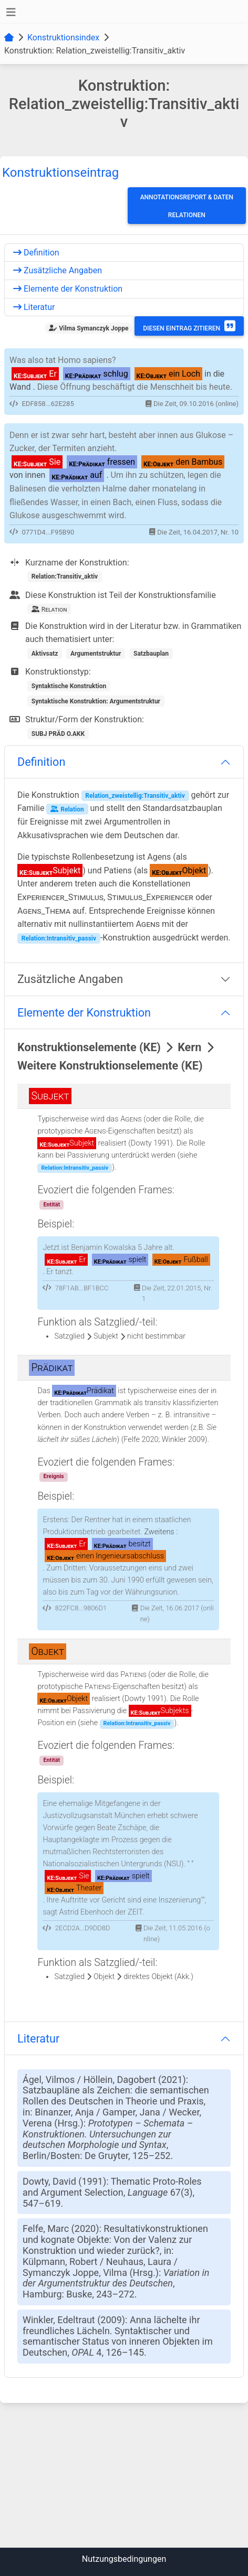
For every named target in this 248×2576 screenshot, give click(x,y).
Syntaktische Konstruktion (69, 686)
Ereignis (53, 1476)
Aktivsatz (45, 653)
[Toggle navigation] (11, 12)
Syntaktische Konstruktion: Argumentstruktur (96, 701)
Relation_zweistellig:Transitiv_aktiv (134, 795)
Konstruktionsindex (63, 37)
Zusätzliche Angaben (57, 270)
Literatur (34, 307)
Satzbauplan (151, 653)
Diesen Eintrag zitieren (189, 325)
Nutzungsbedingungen (124, 2559)
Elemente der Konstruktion (67, 289)
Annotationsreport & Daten (186, 197)
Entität (51, 1204)
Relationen (186, 215)
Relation (67, 809)
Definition (36, 253)
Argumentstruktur (95, 653)
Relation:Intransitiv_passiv (59, 938)
